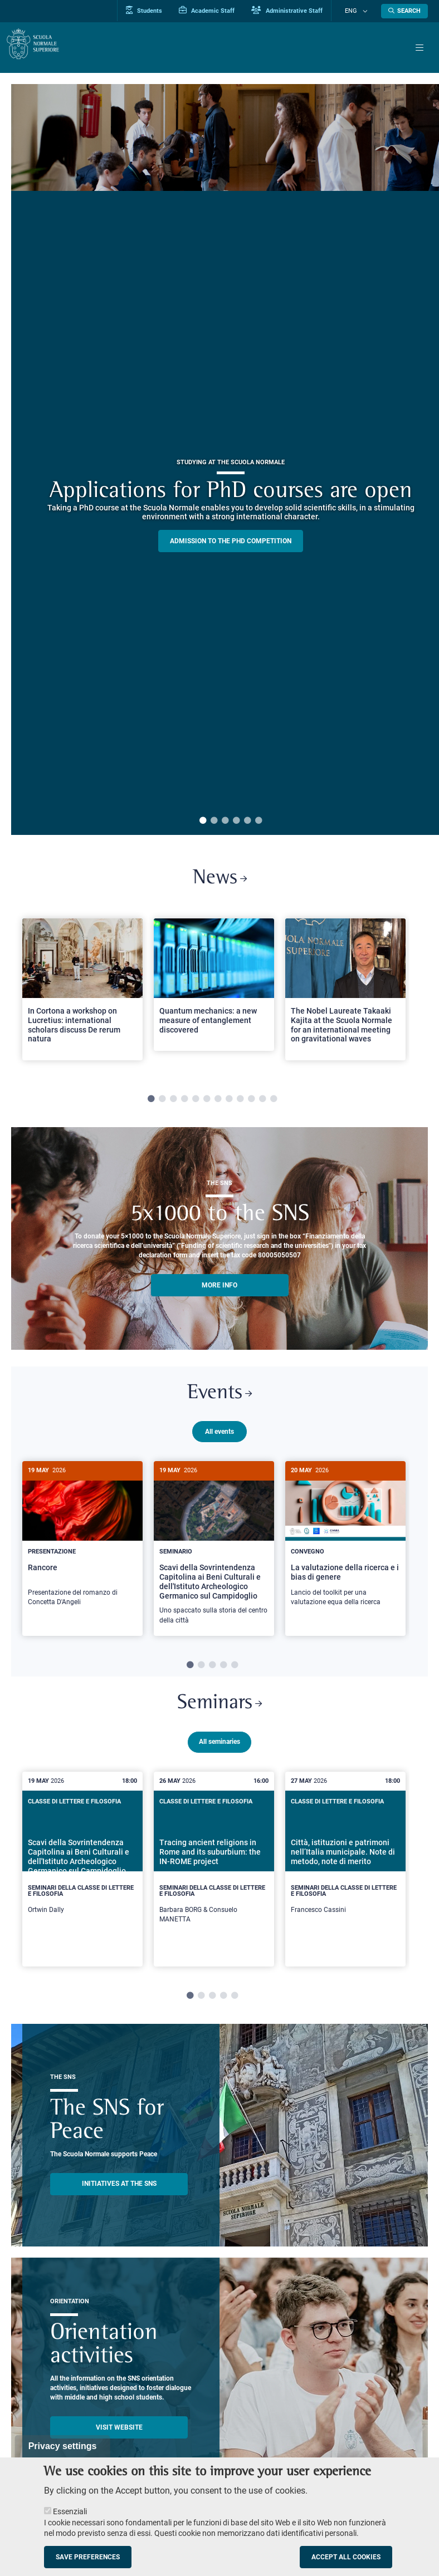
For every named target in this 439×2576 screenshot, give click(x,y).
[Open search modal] (404, 11)
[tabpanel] (82, 997)
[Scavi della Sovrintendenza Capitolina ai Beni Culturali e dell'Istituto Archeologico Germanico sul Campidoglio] (214, 1554)
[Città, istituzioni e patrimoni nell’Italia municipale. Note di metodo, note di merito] (345, 1870)
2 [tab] (214, 821)
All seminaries (219, 1748)
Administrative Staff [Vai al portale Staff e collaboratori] (299, 10)
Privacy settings (62, 2446)
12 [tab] (273, 1102)
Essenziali (70, 2511)
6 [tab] (258, 821)
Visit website (119, 2433)
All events (219, 1437)
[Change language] (366, 11)
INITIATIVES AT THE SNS (119, 2190)
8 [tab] (229, 1102)
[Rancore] (82, 1545)
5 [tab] (247, 821)
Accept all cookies (346, 2557)
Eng (357, 11)
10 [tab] (251, 1102)
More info (219, 1288)
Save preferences (88, 2557)
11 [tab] (262, 1102)
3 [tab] (225, 821)
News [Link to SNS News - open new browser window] (220, 880)
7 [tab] (217, 1102)
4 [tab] (236, 821)
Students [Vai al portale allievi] (157, 10)
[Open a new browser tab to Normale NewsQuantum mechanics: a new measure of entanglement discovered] (214, 987)
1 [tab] (202, 821)
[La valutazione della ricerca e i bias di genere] (345, 1545)
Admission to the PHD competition (230, 541)
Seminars (220, 1708)
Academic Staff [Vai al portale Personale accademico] (219, 10)
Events (219, 1397)
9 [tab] (240, 1102)
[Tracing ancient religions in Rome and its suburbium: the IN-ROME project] (214, 1875)
